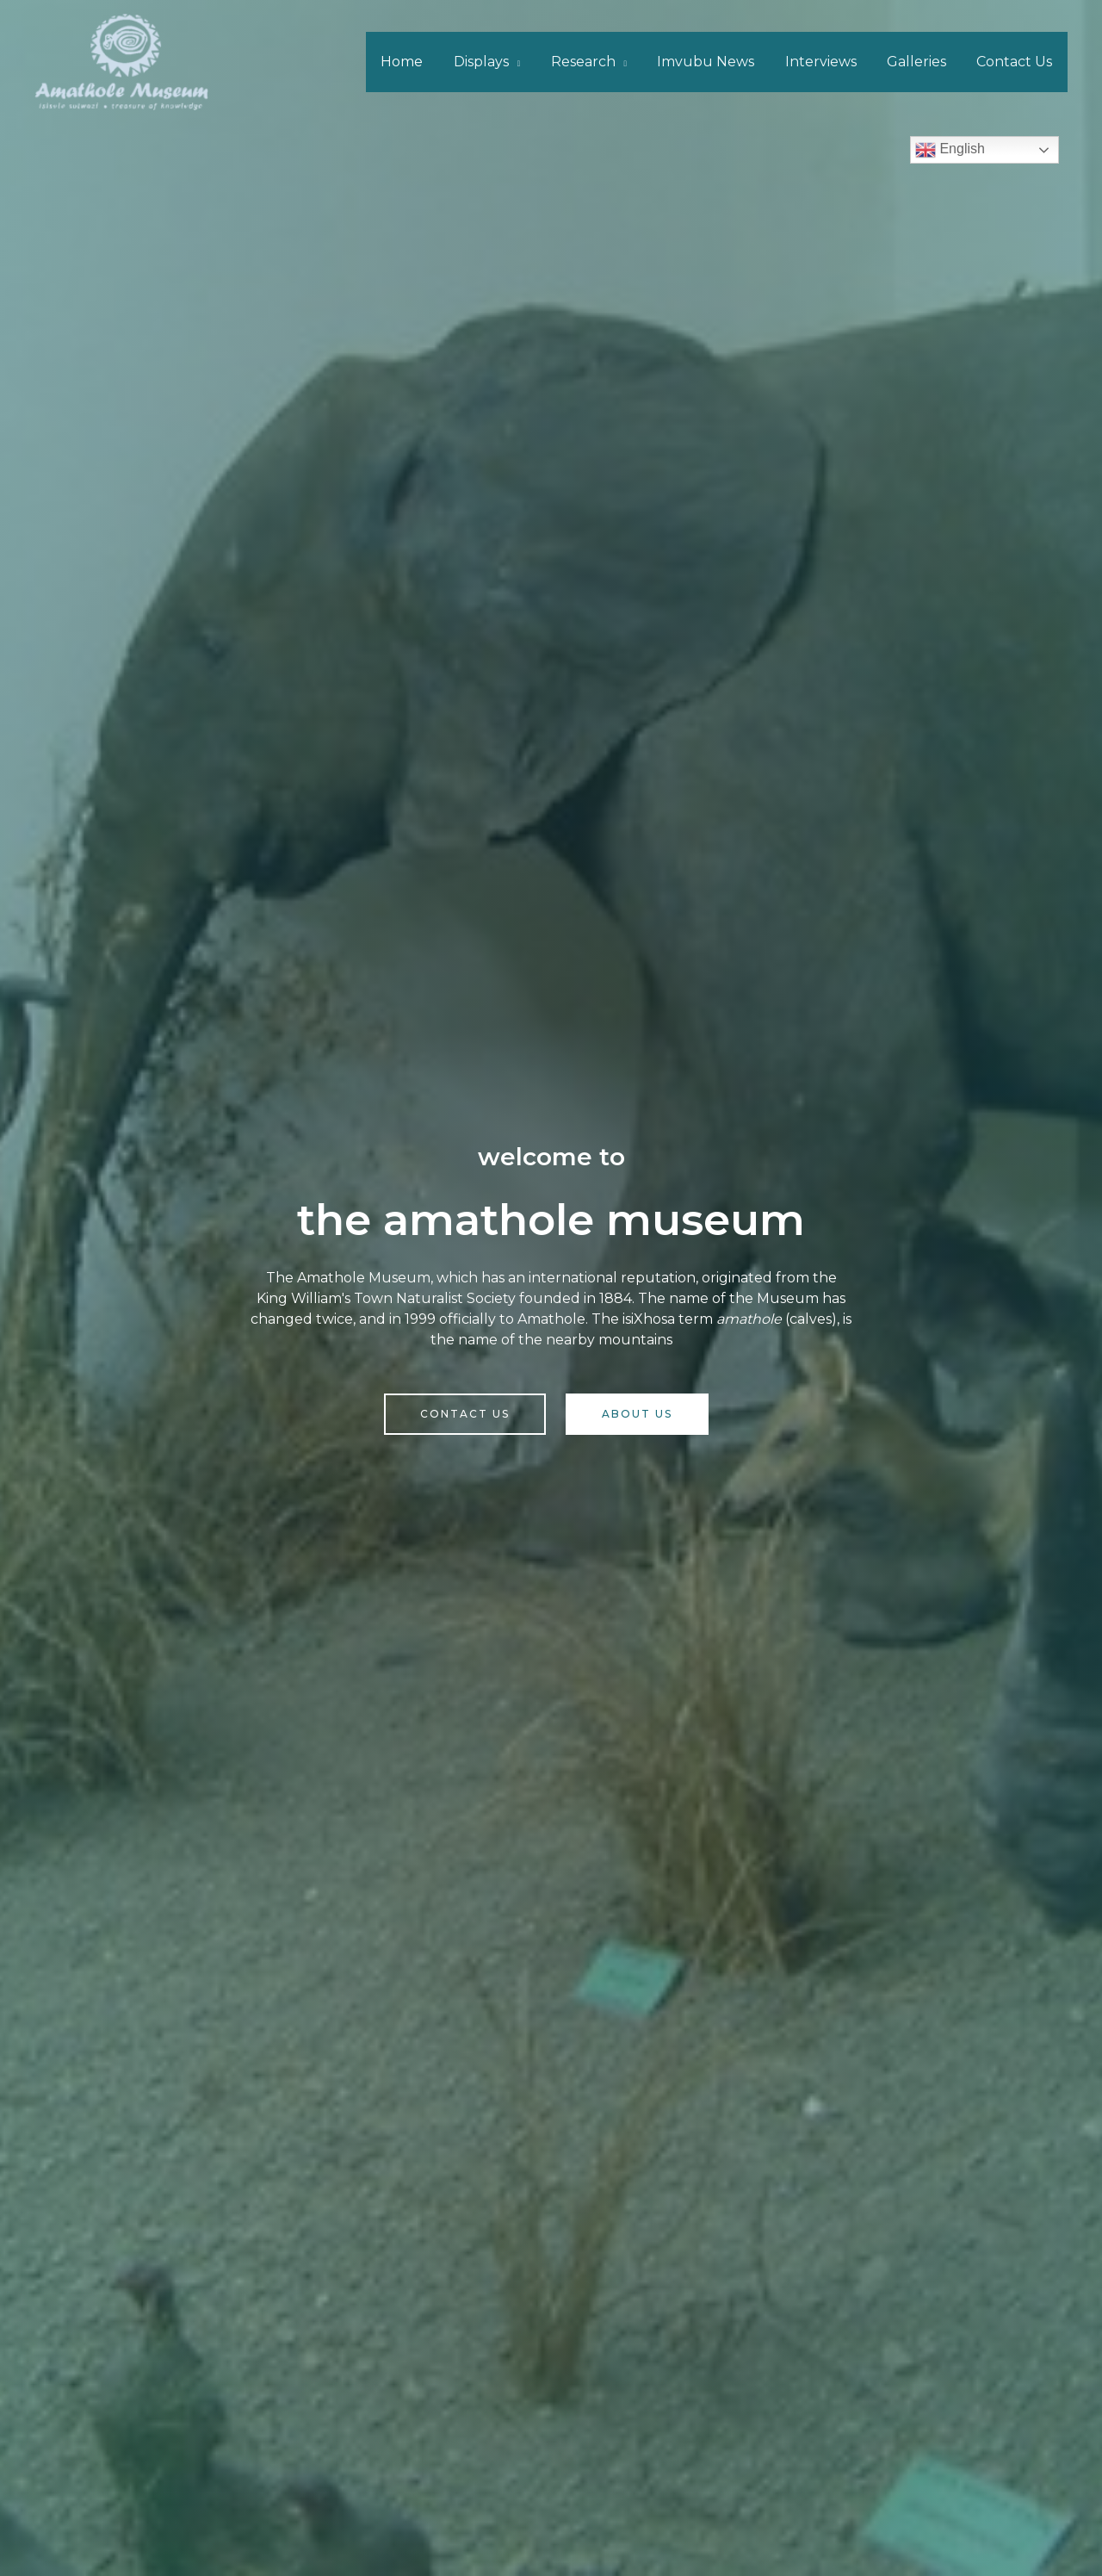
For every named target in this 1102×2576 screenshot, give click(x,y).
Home (420, 61)
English (950, 150)
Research (595, 61)
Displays (496, 61)
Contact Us (1016, 61)
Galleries (920, 61)
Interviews (828, 61)
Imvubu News (716, 61)
